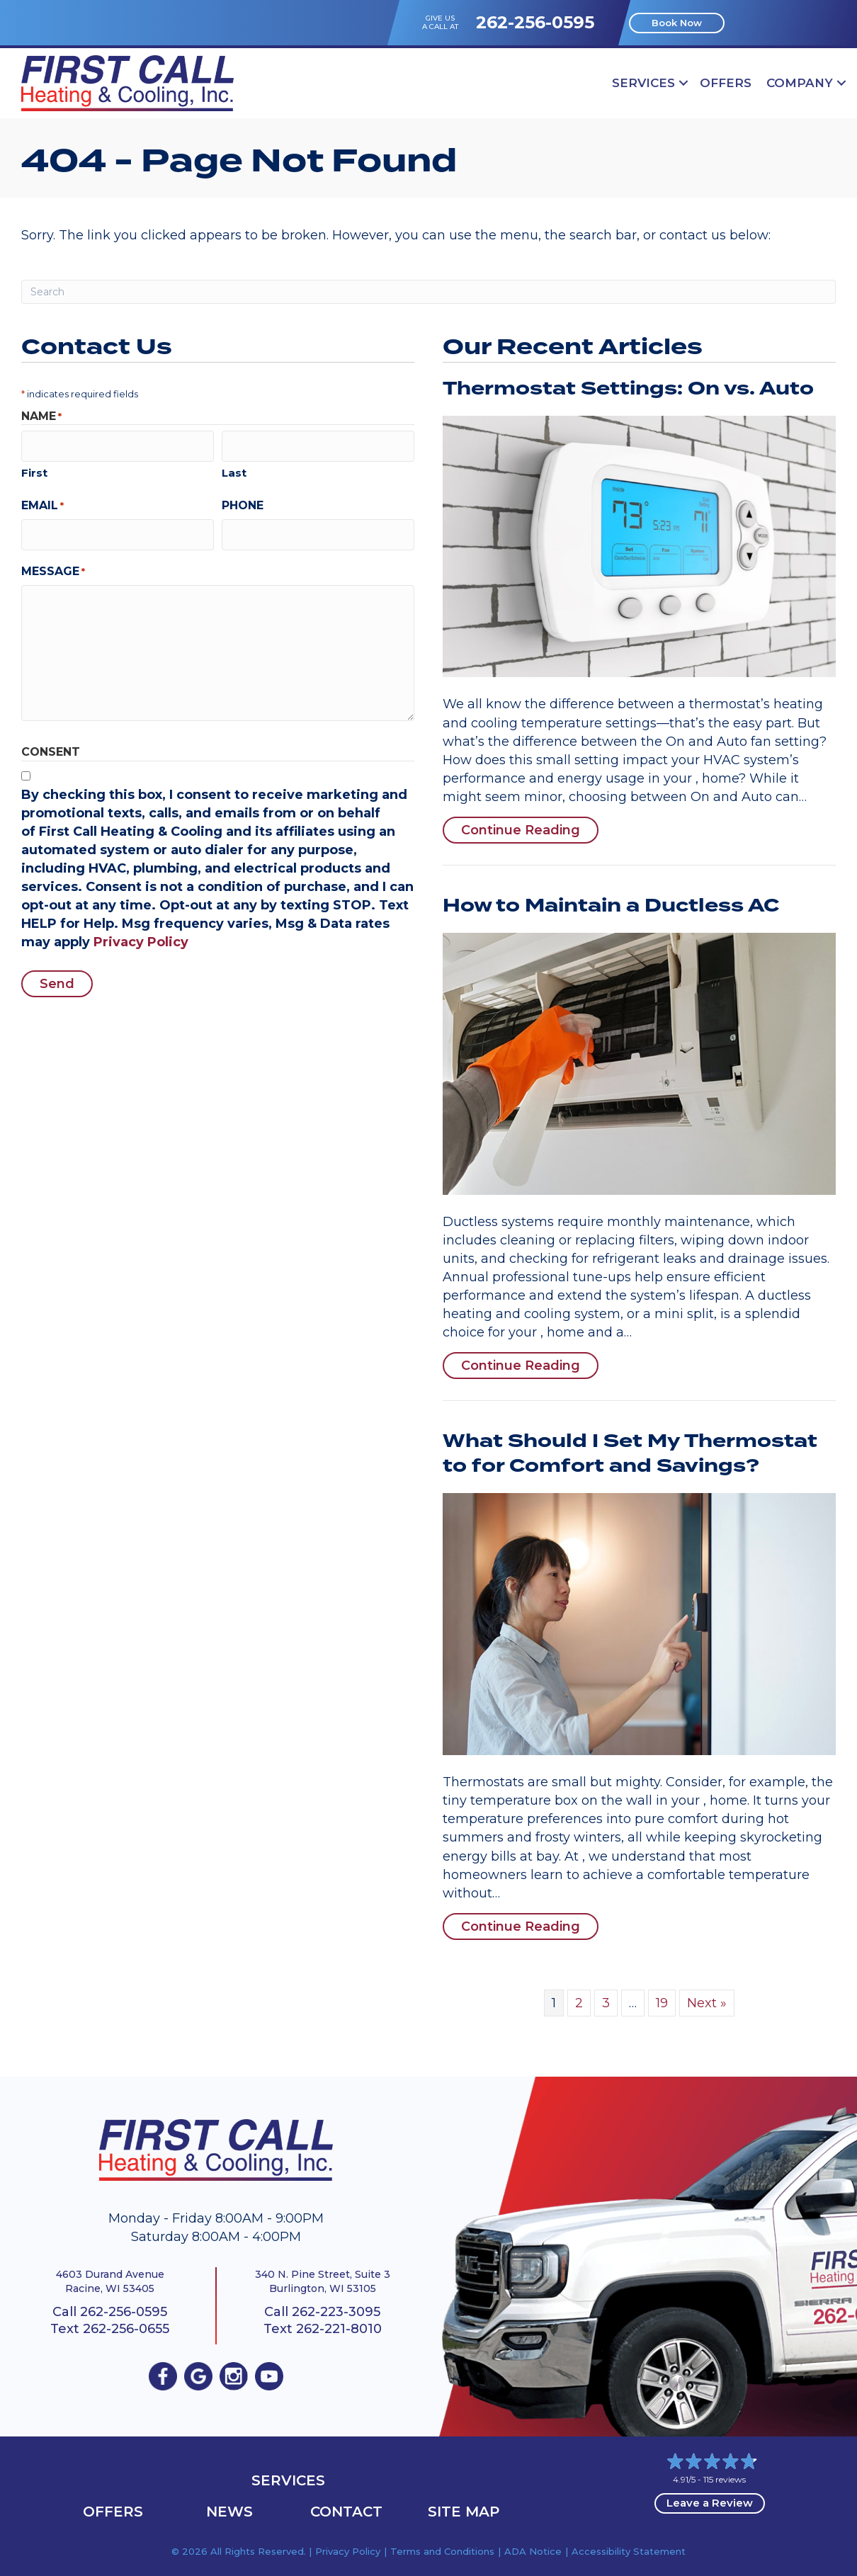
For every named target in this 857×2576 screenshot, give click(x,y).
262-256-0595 (535, 22)
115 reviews (724, 2479)
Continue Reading (529, 830)
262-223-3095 (336, 2312)
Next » (707, 2003)
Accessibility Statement (629, 2551)
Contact (346, 2511)
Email (42, 502)
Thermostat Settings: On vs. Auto (628, 388)
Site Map (463, 2511)
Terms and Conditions (442, 2551)
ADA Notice (533, 2551)
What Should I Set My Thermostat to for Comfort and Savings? (630, 1454)
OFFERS (725, 83)
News (229, 2511)
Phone (242, 502)
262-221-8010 (339, 2329)
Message (53, 565)
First (34, 469)
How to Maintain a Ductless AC (611, 905)
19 (662, 2003)
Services (643, 83)
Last (234, 469)
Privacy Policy (140, 935)
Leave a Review (709, 2502)
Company (799, 83)
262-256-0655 (126, 2329)
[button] (683, 83)
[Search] (428, 292)
